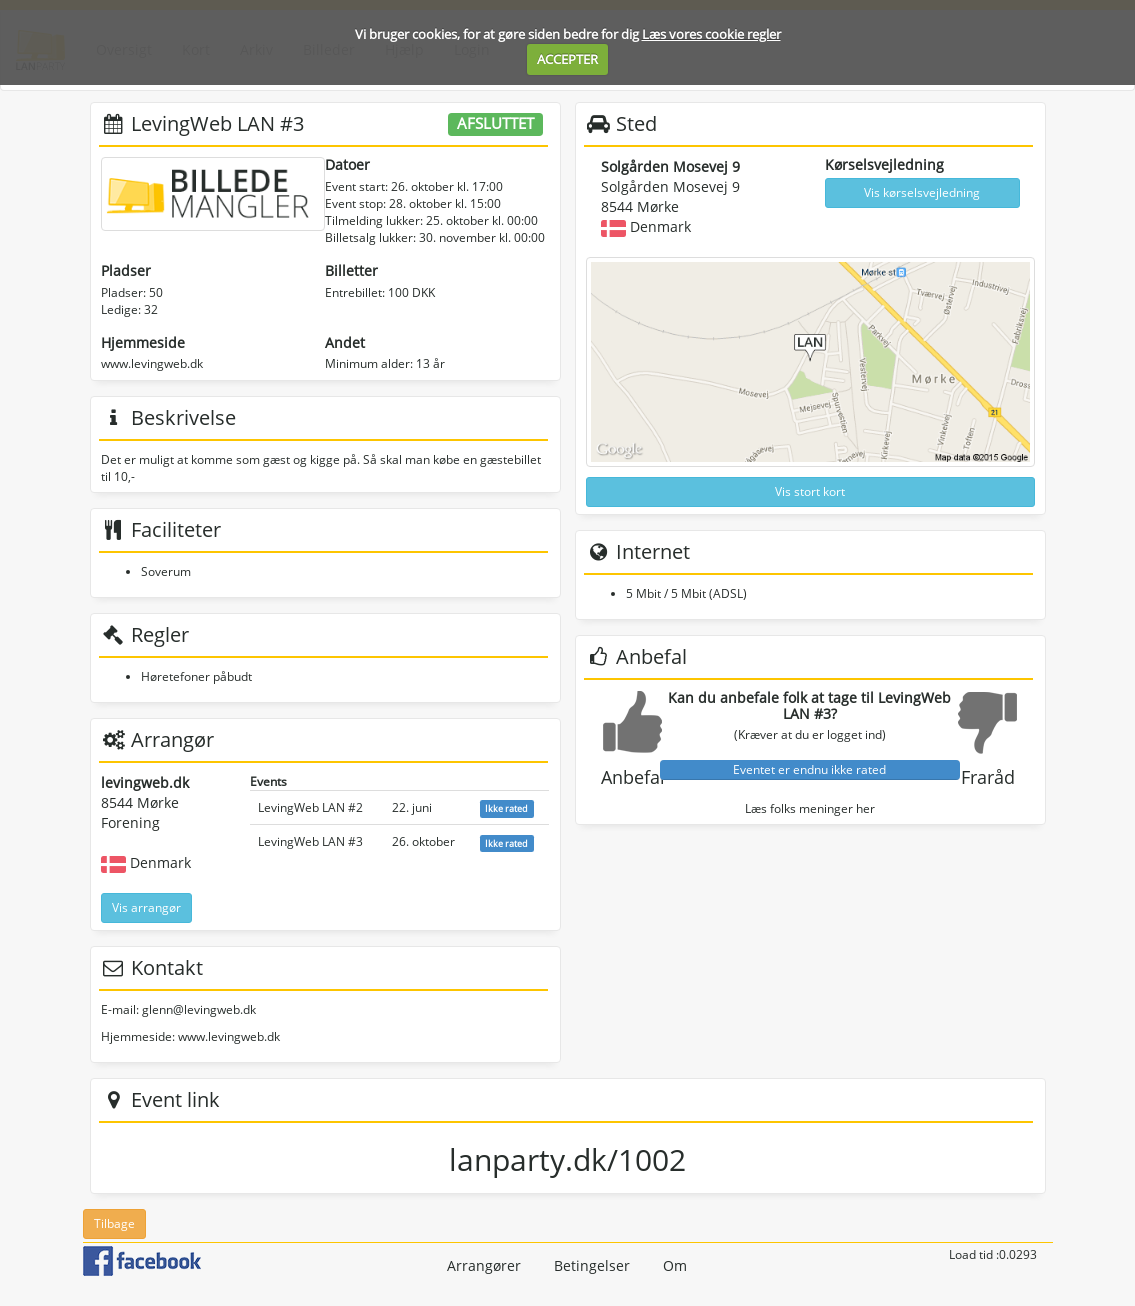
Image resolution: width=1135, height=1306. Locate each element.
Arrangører (484, 1265)
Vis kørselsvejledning (922, 192)
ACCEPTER (567, 59)
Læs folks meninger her (810, 808)
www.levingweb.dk (152, 363)
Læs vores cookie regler (711, 34)
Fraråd (988, 777)
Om (675, 1265)
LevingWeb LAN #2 (310, 807)
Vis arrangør (146, 907)
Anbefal (633, 777)
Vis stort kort (810, 491)
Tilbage (114, 1223)
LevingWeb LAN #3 (310, 841)
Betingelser (592, 1265)
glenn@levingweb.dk (199, 1009)
